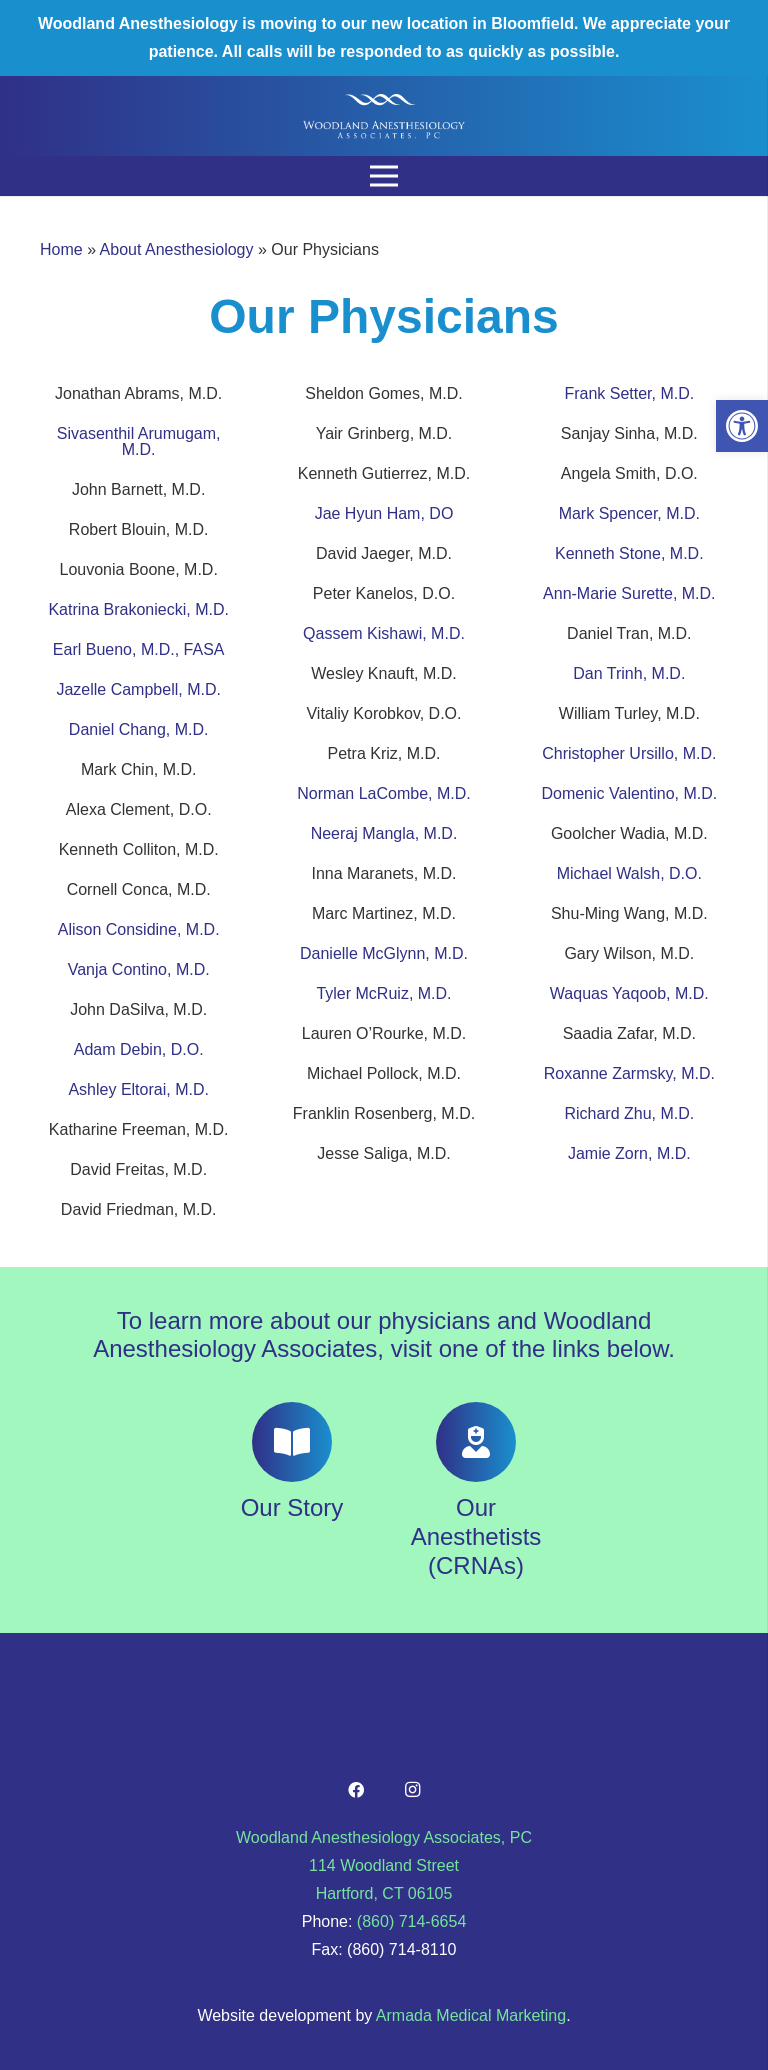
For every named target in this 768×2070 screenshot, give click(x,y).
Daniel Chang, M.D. (139, 729)
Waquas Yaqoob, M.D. (629, 993)
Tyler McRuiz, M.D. (383, 993)
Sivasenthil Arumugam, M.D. (139, 441)
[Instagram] (412, 1790)
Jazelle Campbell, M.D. (138, 689)
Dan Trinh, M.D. (629, 673)
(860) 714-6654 (411, 1921)
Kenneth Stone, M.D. (629, 553)
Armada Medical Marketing (471, 2015)
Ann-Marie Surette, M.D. (629, 593)
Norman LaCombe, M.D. (383, 793)
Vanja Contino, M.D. (139, 969)
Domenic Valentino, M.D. (629, 793)
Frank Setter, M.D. (629, 393)
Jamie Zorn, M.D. (629, 1153)
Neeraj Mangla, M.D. (384, 833)
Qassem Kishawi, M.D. (384, 633)
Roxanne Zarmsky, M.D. (629, 1073)
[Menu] (384, 176)
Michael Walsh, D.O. (629, 873)
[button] (742, 426)
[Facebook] (356, 1790)
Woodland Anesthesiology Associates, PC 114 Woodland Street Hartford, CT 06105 (384, 1865)
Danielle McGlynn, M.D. (384, 953)
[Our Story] (292, 1442)
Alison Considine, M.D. (139, 929)
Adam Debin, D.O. (139, 1049)
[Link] (384, 116)
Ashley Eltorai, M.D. (138, 1089)
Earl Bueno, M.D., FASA (139, 649)
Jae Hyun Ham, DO (384, 513)
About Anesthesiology (177, 249)
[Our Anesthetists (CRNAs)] (476, 1442)
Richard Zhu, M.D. (629, 1113)
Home (61, 249)
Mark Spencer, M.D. (629, 513)
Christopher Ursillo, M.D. (629, 753)
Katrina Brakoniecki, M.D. (138, 609)
